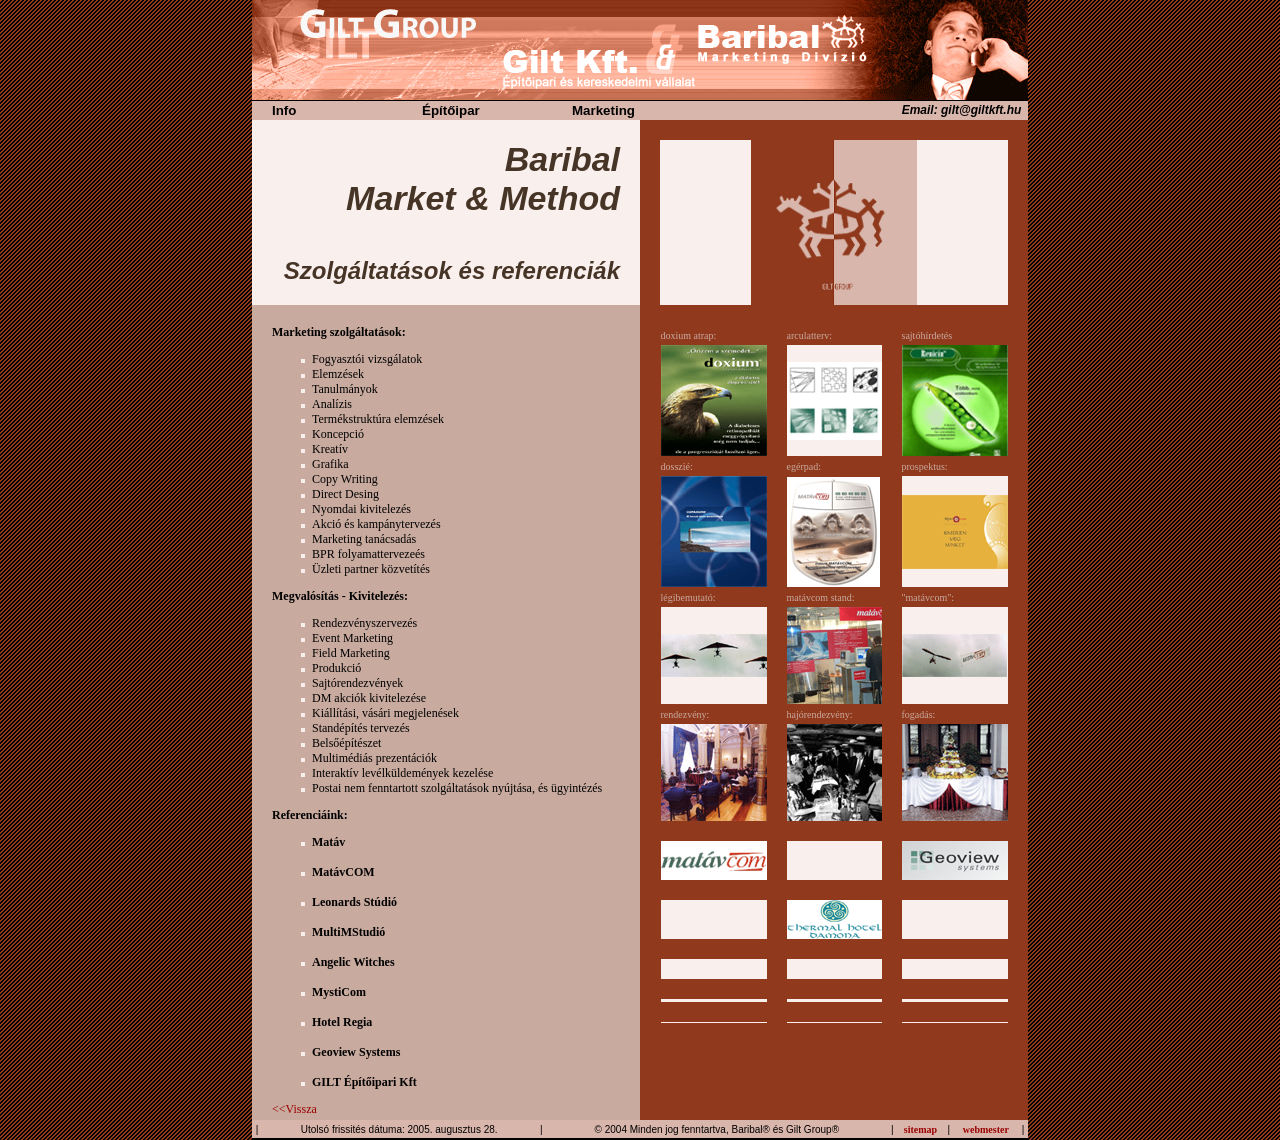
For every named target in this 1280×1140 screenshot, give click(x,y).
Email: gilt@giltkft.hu (965, 110)
